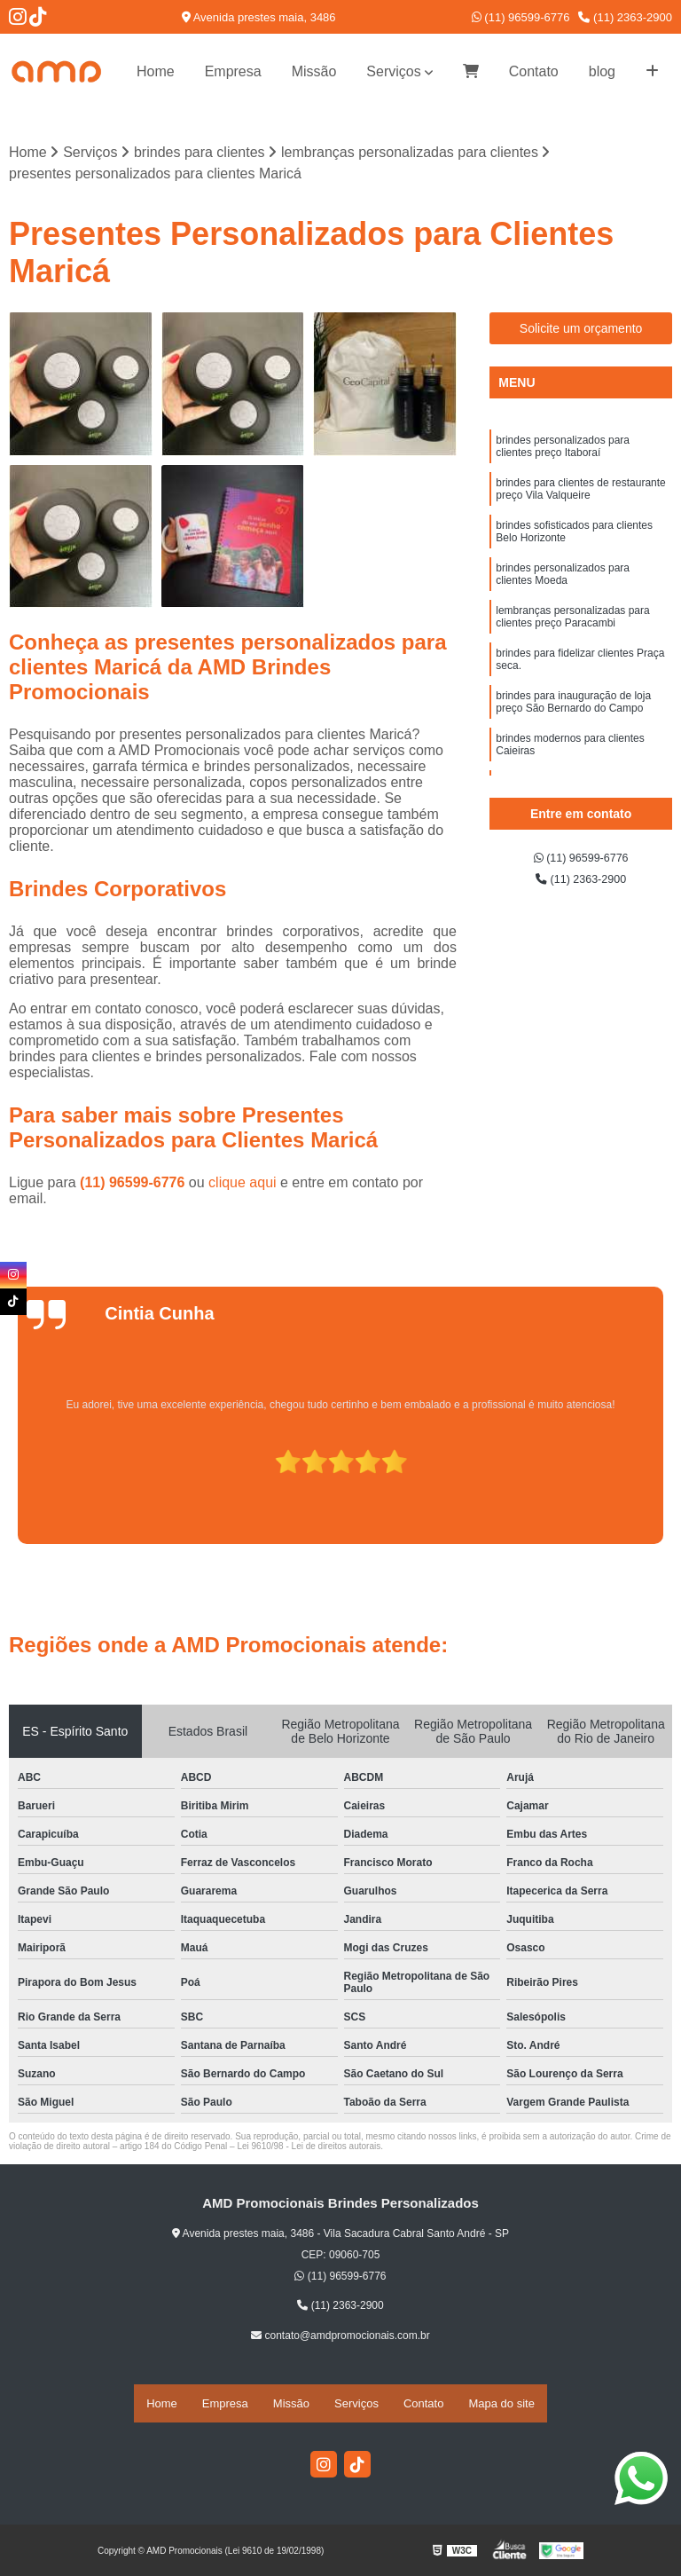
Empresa (233, 71)
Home (156, 71)
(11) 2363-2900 (625, 17)
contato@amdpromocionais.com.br (340, 2340)
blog (602, 71)
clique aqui (242, 1187)
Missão (314, 71)
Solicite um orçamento (581, 333)
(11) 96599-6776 (521, 17)
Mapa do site (501, 2405)
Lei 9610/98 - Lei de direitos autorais (308, 2151)
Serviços (393, 71)
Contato (534, 71)
